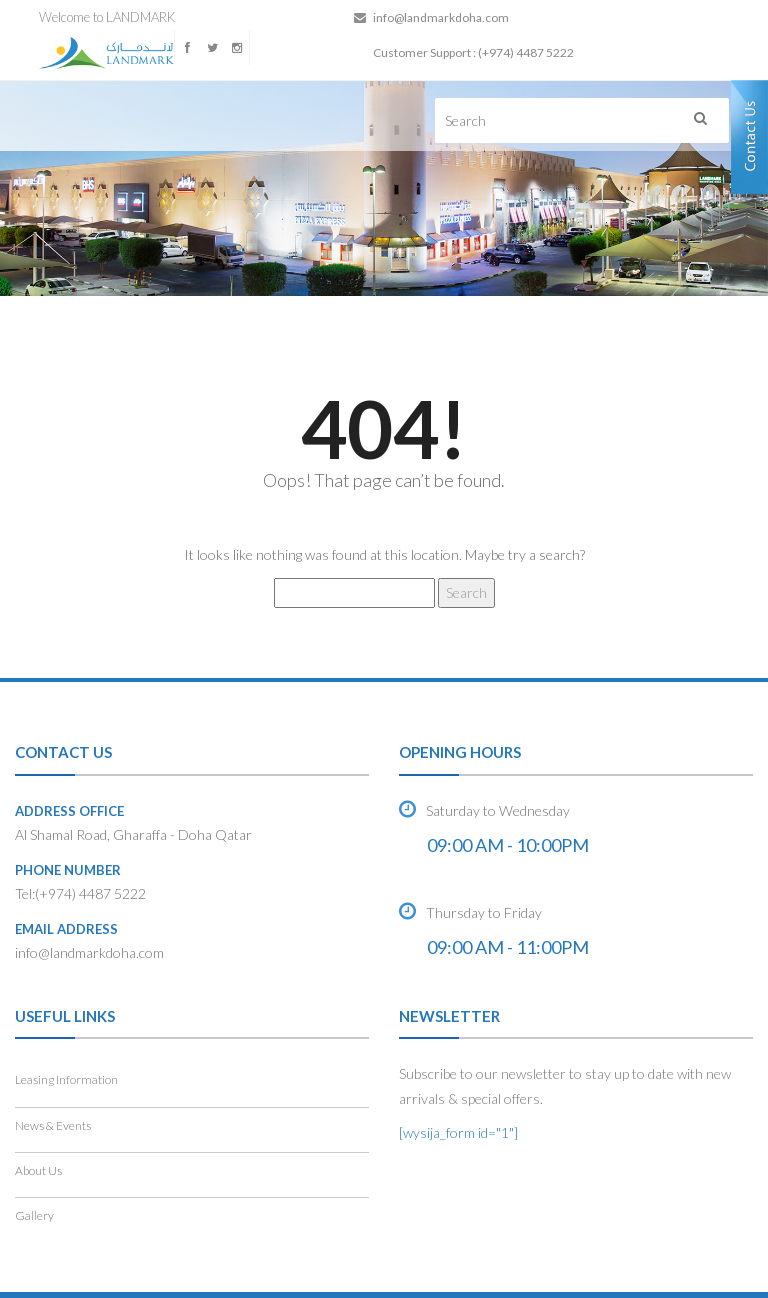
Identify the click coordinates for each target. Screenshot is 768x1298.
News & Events (53, 1125)
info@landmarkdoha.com (441, 17)
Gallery (34, 1215)
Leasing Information (66, 1079)
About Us (38, 1170)
